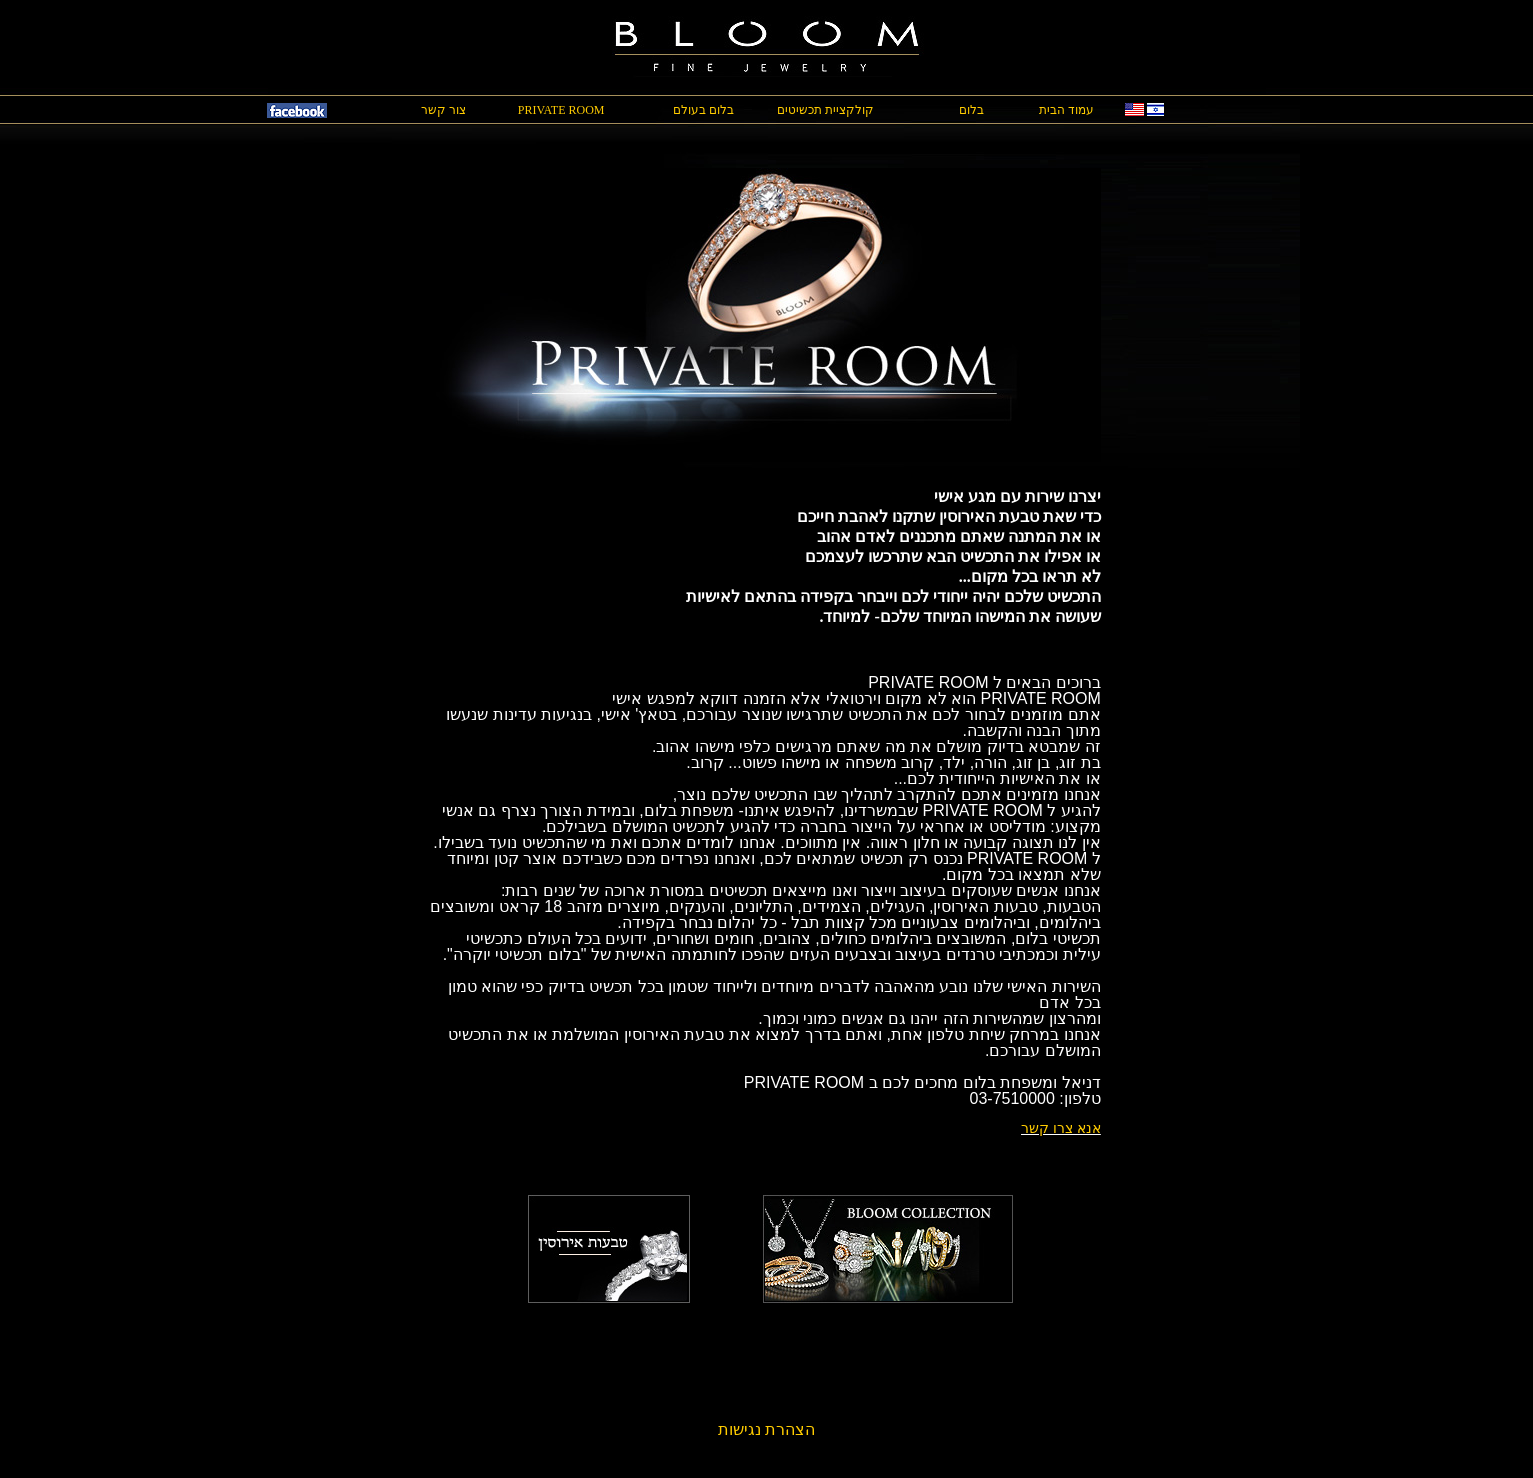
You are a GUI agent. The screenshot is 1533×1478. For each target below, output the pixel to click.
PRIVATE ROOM (561, 110)
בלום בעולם (703, 110)
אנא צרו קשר (1061, 1128)
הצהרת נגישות (766, 1429)
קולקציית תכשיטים (825, 110)
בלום (971, 110)
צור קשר (443, 110)
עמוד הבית (1066, 110)
